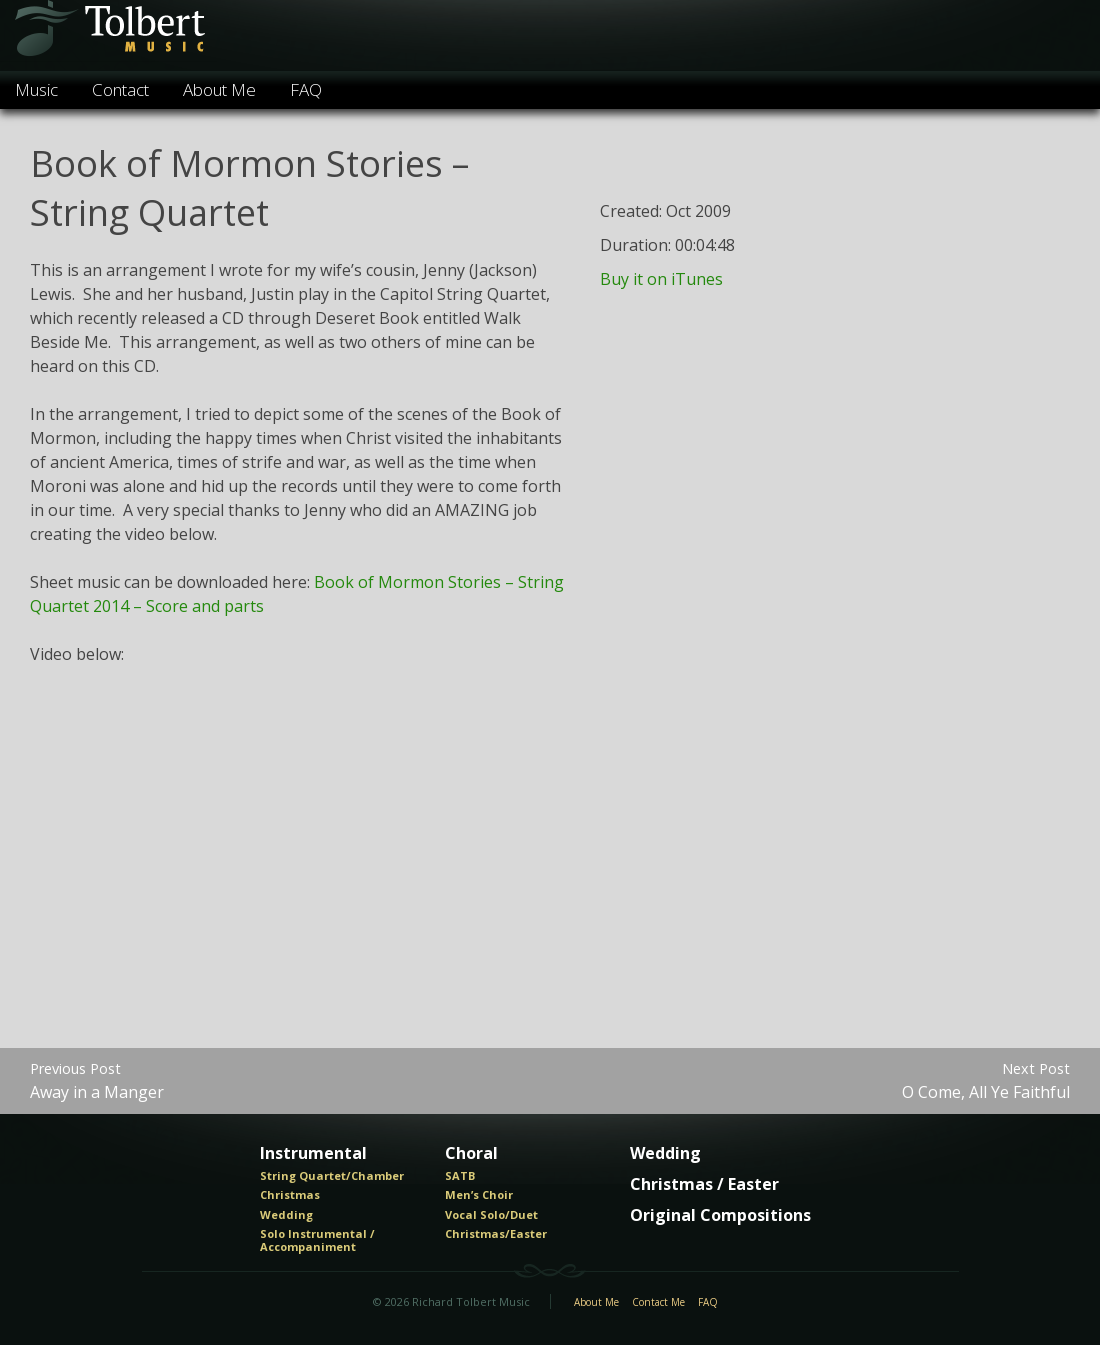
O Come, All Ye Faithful (986, 1080)
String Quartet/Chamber (332, 1176)
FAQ (306, 89)
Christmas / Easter (704, 1185)
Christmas (290, 1195)
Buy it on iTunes (661, 279)
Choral (471, 1154)
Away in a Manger (97, 1080)
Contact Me (658, 1303)
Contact (120, 89)
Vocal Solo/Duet (491, 1215)
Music (36, 89)
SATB (460, 1176)
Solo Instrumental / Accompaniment (317, 1240)
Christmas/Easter (496, 1234)
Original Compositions (720, 1216)
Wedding (286, 1215)
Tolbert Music (108, 35)
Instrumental (313, 1154)
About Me (219, 89)
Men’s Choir (479, 1195)
